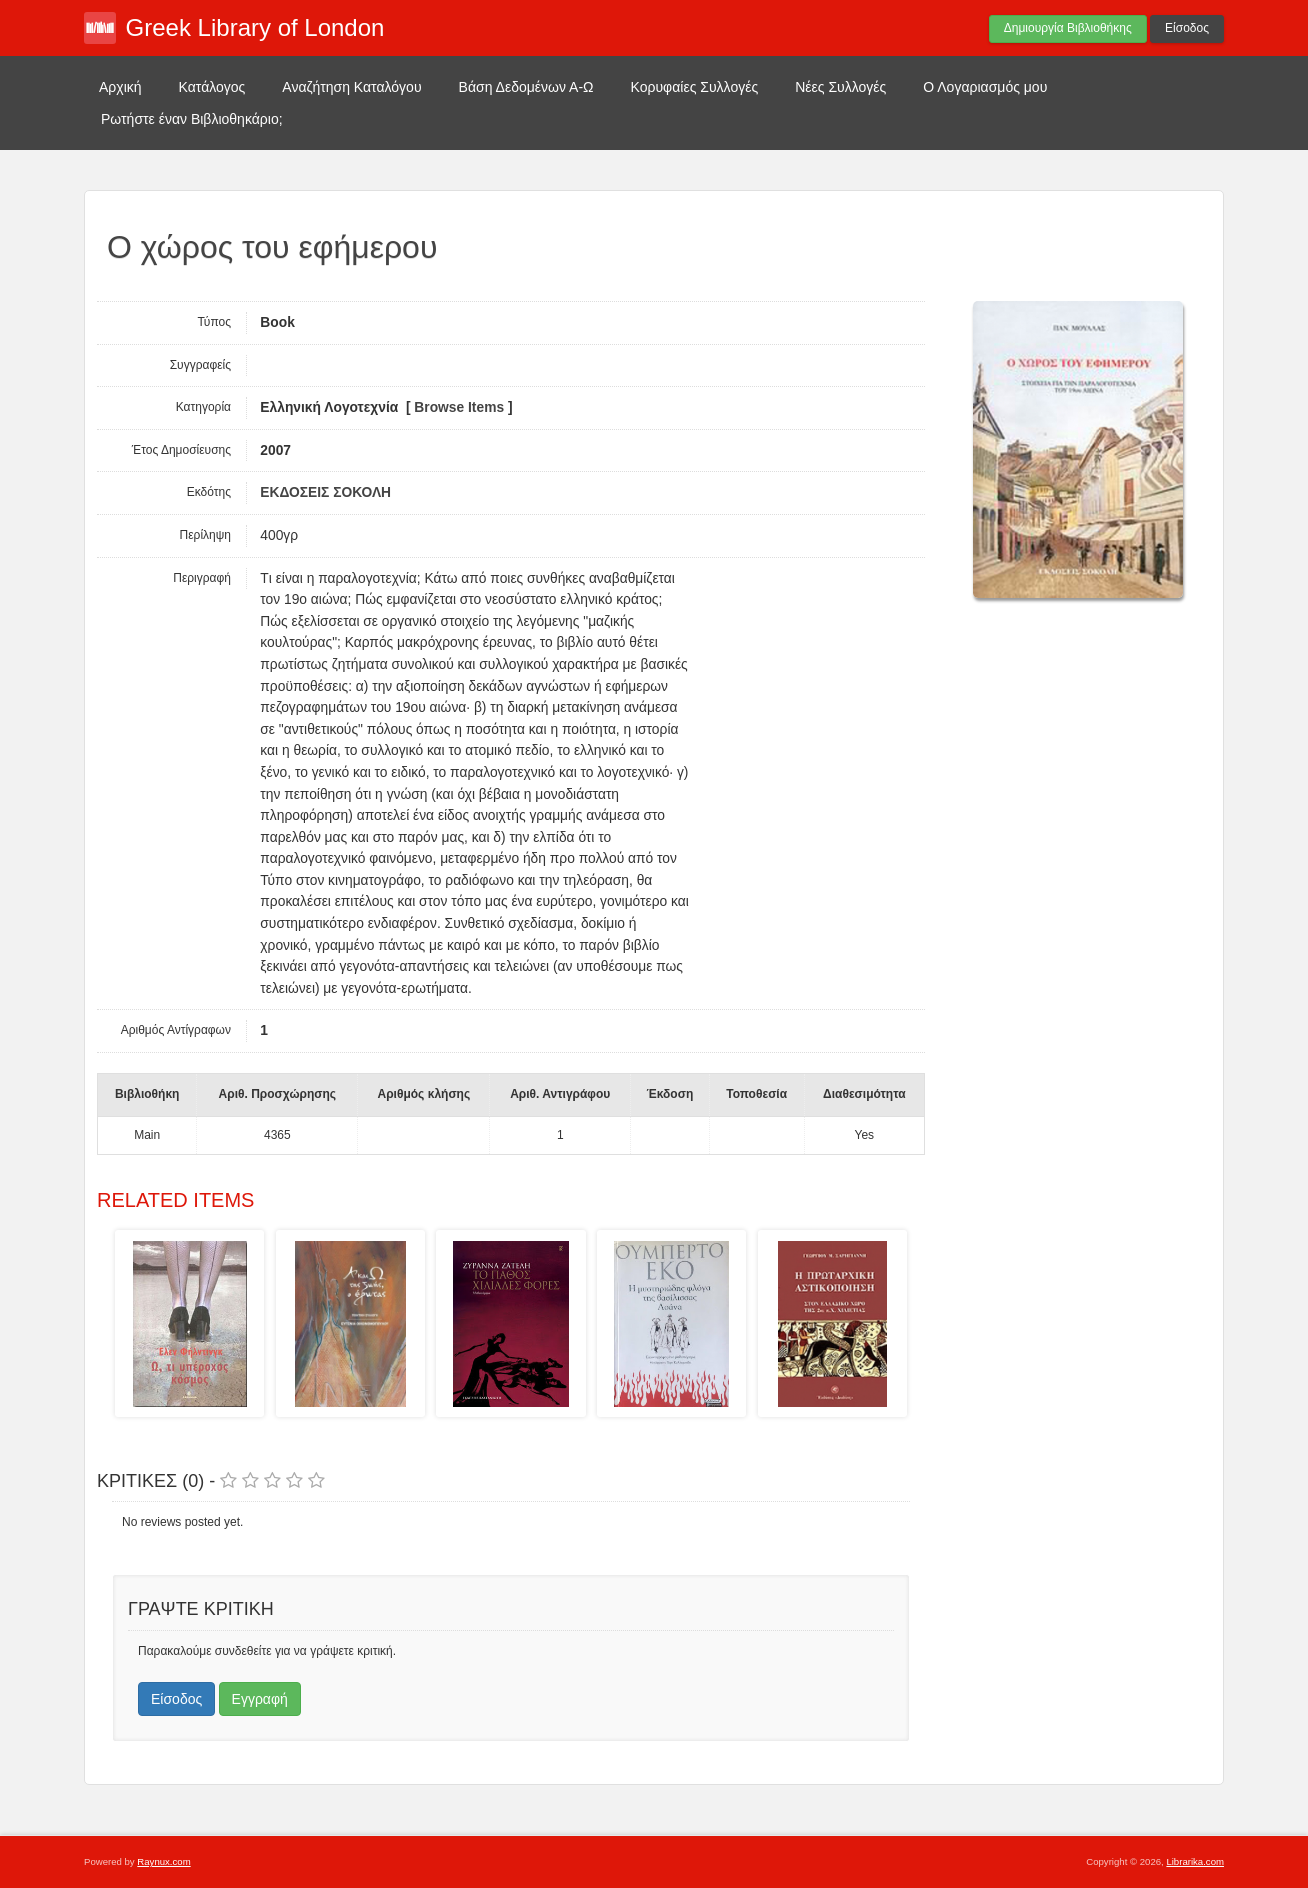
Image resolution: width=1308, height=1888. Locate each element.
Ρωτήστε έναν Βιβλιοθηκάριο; (192, 119)
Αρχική (120, 87)
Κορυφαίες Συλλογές (695, 87)
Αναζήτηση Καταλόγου (351, 87)
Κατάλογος (212, 87)
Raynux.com (163, 1861)
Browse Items (459, 407)
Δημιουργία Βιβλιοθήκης (1068, 28)
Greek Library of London (255, 27)
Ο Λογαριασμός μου (985, 87)
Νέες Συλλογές (840, 87)
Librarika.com (1195, 1861)
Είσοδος (1187, 28)
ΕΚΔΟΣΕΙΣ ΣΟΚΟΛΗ (325, 492)
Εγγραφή (260, 1699)
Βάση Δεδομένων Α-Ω (526, 87)
